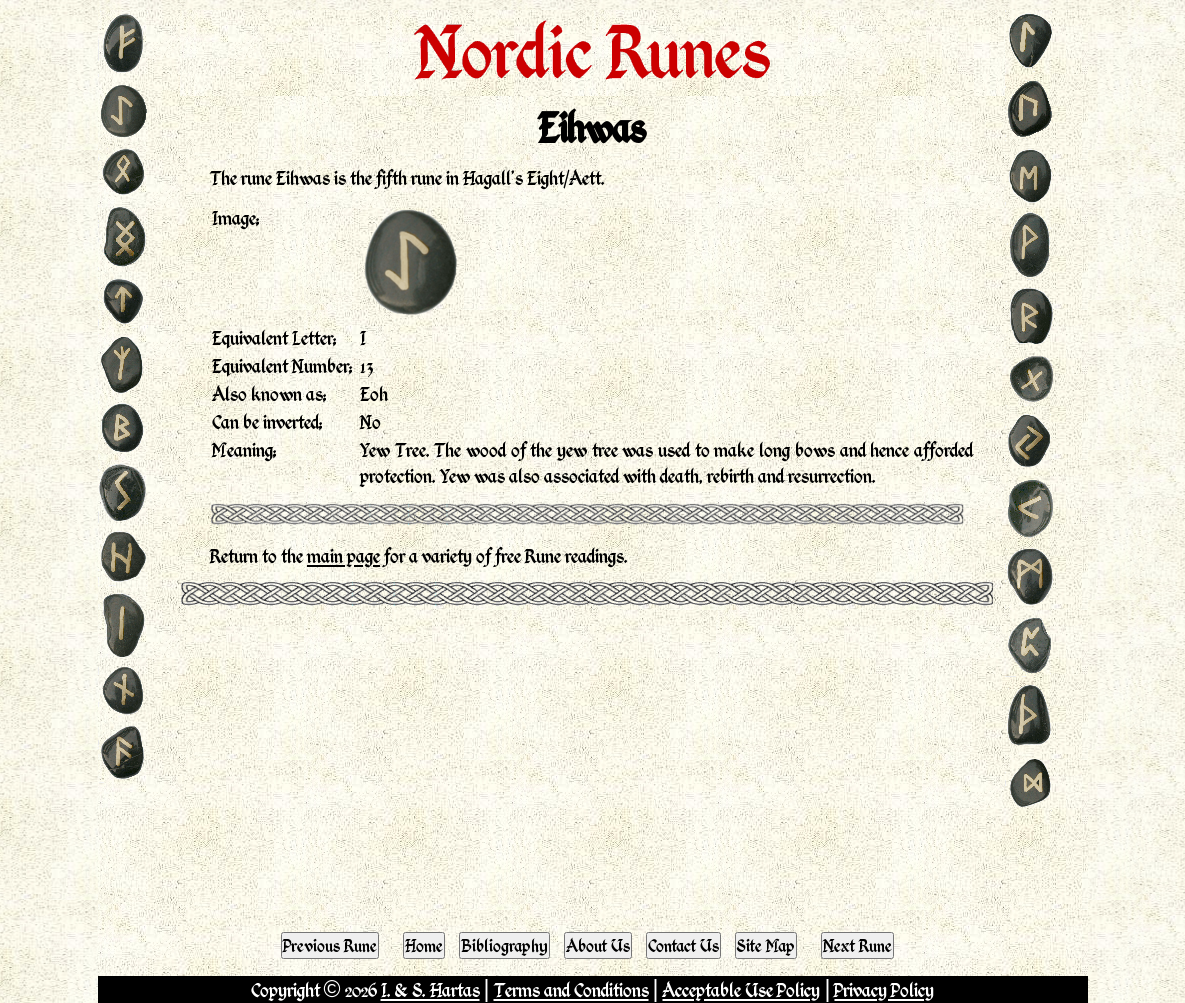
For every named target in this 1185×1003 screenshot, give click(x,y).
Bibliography (504, 945)
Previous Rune (330, 945)
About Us (598, 945)
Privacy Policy (884, 989)
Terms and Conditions (571, 989)
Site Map (766, 945)
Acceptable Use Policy (741, 989)
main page (343, 555)
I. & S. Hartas (430, 989)
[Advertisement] (592, 764)
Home (424, 945)
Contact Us (683, 945)
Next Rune (857, 945)
